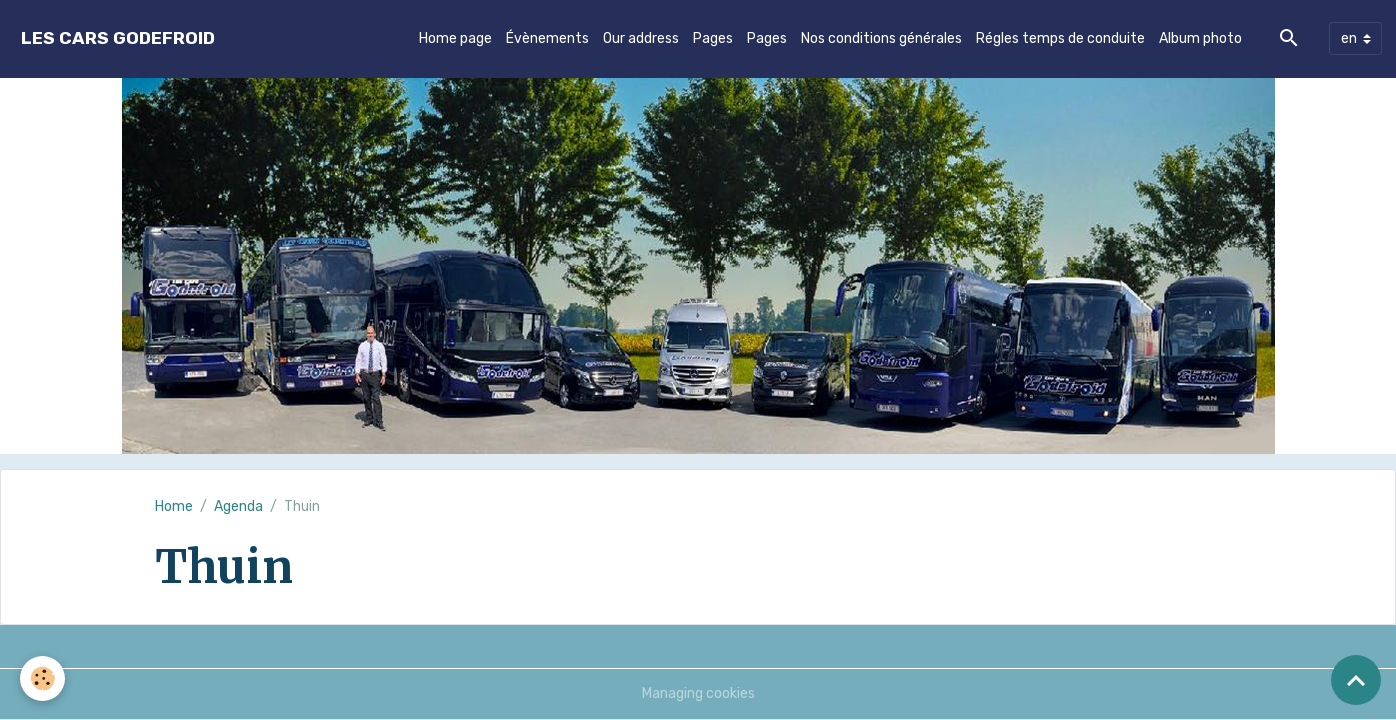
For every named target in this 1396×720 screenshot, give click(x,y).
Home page (455, 38)
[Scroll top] (1356, 680)
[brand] (118, 38)
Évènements (547, 38)
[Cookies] (42, 678)
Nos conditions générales (881, 38)
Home (174, 506)
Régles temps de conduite (1060, 38)
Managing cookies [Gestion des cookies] (698, 693)
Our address (641, 38)
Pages (713, 38)
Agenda (238, 506)
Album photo (1200, 38)
